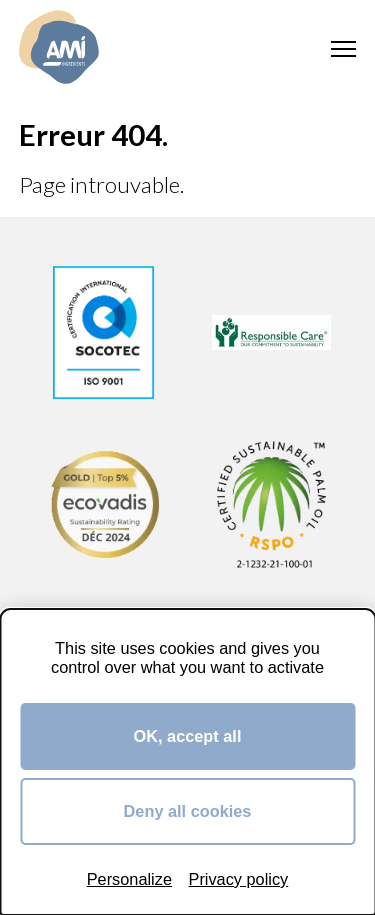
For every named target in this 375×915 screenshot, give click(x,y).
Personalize (129, 879)
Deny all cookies (188, 811)
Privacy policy (239, 879)
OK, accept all (188, 736)
